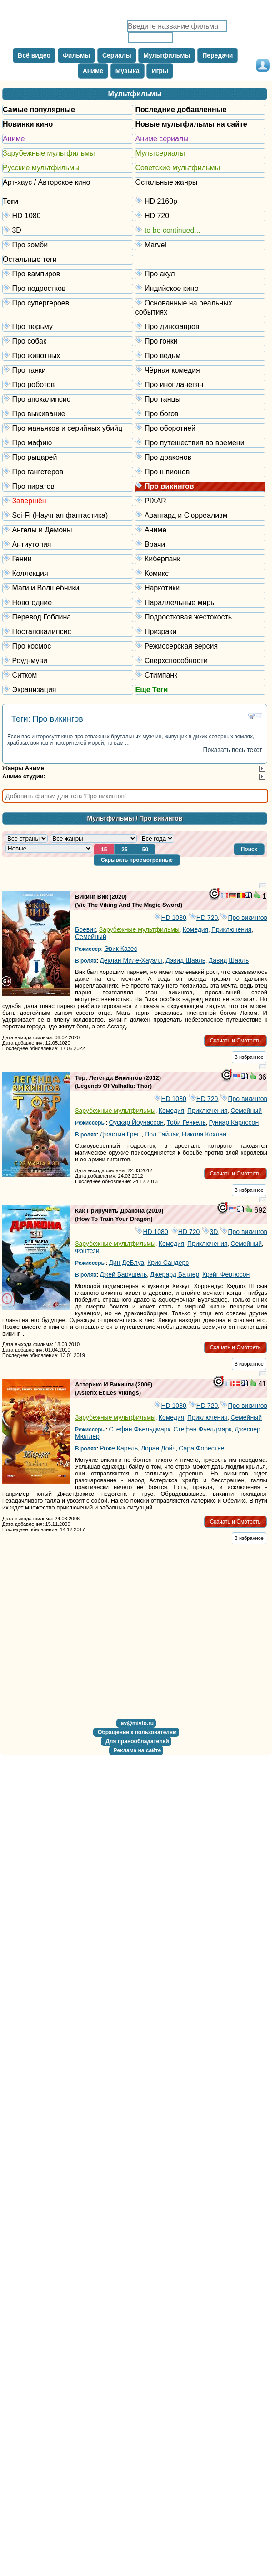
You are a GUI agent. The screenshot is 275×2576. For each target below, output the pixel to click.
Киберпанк (200, 558)
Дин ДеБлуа (126, 1262)
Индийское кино (200, 288)
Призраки (200, 631)
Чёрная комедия (200, 369)
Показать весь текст (232, 749)
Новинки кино (28, 124)
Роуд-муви (68, 660)
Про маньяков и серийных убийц (68, 427)
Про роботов (68, 384)
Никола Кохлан (204, 1134)
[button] (249, 849)
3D (68, 230)
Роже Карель (119, 1448)
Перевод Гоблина (68, 616)
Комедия (196, 929)
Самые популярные (39, 109)
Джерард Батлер (174, 1274)
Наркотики (200, 587)
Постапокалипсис (68, 631)
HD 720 (200, 215)
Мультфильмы (135, 94)
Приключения (231, 929)
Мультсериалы (160, 153)
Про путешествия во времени (200, 442)
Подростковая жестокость (200, 616)
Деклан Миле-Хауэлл (131, 960)
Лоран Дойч (158, 1448)
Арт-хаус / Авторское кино (46, 182)
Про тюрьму (68, 326)
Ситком (68, 674)
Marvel (200, 244)
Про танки (68, 369)
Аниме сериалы (161, 139)
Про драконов (200, 456)
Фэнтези (87, 1250)
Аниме (14, 139)
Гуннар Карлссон (234, 1122)
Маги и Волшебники (68, 587)
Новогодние (68, 602)
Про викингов (200, 486)
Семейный (90, 936)
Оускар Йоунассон (136, 1122)
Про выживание (68, 413)
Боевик (85, 929)
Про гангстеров (68, 471)
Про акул (200, 273)
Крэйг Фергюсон (226, 1274)
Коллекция (68, 573)
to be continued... (200, 230)
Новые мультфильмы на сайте (191, 124)
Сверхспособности (200, 660)
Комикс (200, 573)
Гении (68, 558)
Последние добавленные (180, 109)
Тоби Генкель (186, 1122)
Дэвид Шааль (185, 960)
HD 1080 (68, 215)
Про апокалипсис (68, 398)
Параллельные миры (200, 602)
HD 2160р (200, 201)
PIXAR (200, 500)
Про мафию (68, 442)
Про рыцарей (68, 456)
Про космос (68, 645)
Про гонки (200, 340)
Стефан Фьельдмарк (139, 1429)
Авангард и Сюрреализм (200, 515)
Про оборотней (200, 427)
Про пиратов (68, 486)
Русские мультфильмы (41, 168)
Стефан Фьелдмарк (202, 1429)
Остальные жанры (166, 182)
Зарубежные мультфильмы (49, 153)
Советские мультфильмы (177, 168)
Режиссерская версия (200, 645)
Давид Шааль (229, 960)
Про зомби (68, 244)
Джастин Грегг (120, 1134)
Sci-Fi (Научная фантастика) (68, 515)
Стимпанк (200, 674)
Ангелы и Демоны (68, 529)
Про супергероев (68, 302)
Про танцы (200, 398)
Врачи (200, 544)
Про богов (200, 413)
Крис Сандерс (168, 1262)
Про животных (68, 355)
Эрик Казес (120, 948)
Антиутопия (68, 544)
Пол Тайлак (162, 1134)
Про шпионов (200, 471)
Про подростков (68, 288)
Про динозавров (200, 326)
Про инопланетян (200, 384)
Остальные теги (30, 259)
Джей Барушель (123, 1274)
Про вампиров (68, 273)
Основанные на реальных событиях (200, 307)
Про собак (68, 340)
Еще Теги (151, 689)
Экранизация (68, 689)
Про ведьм (200, 355)
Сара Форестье (201, 1448)
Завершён (68, 500)
